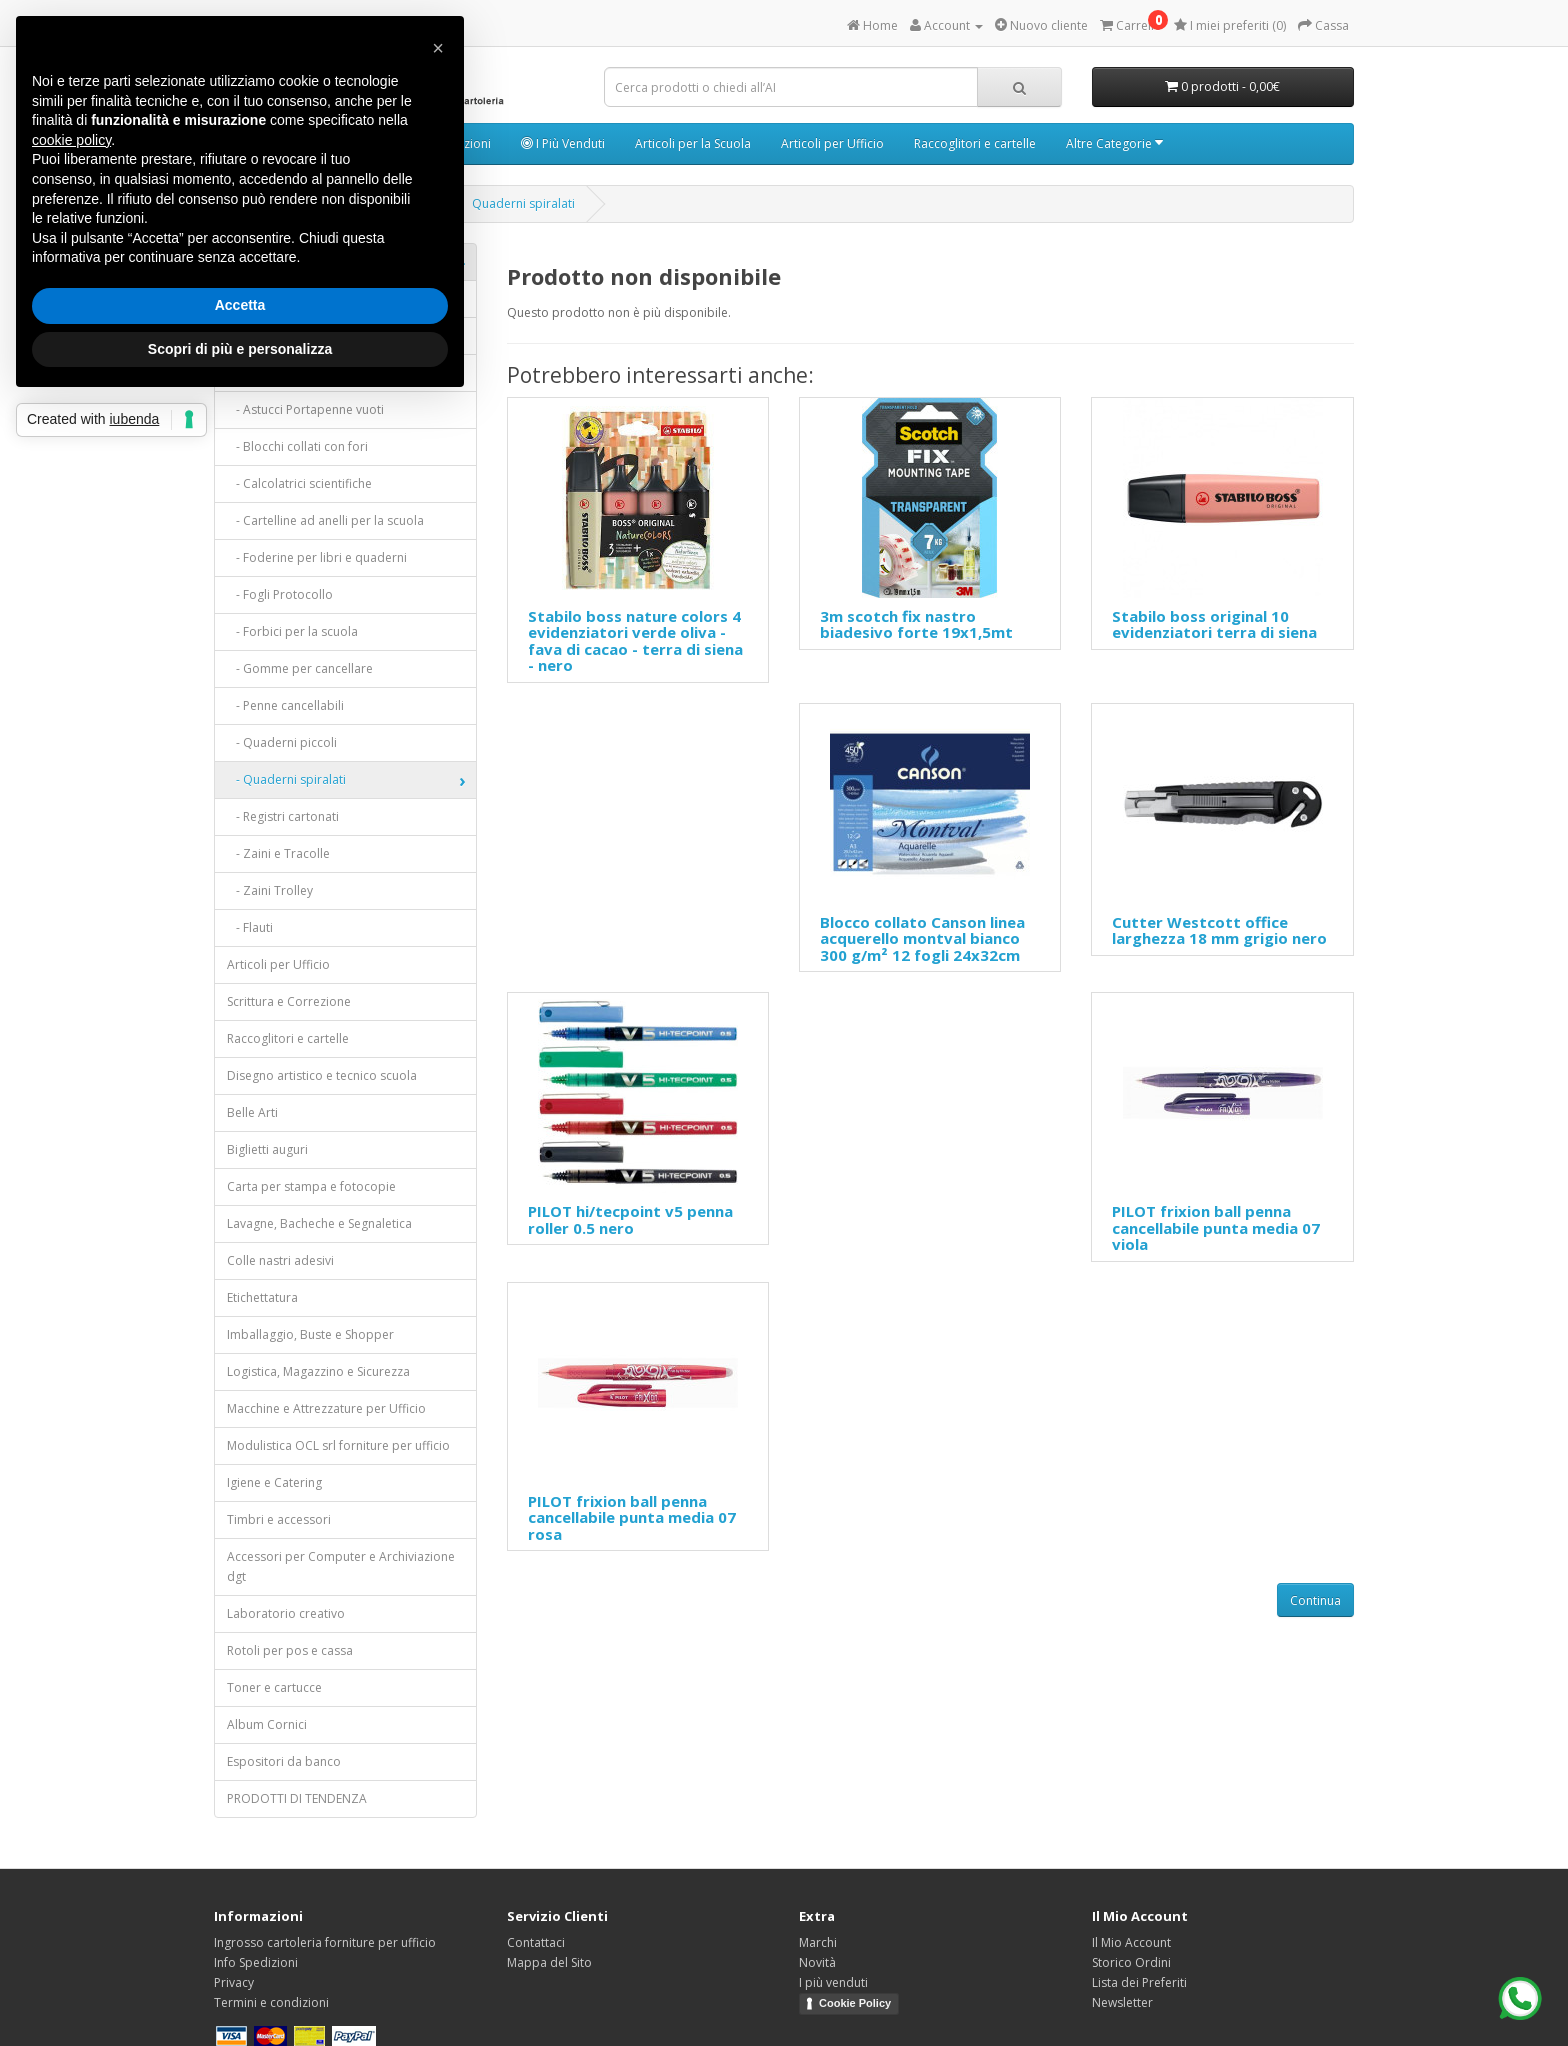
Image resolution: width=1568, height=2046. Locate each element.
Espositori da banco (284, 1761)
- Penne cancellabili (285, 705)
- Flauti (250, 927)
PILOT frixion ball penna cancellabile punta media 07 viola (1216, 1227)
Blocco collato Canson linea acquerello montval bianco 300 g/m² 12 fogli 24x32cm (922, 938)
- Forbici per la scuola (292, 631)
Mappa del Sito (549, 1962)
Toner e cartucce (274, 1687)
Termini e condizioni (271, 2002)
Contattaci (536, 1942)
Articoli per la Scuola (693, 143)
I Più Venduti (563, 143)
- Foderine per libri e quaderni (317, 557)
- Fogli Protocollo (280, 594)
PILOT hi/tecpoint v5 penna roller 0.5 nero (630, 1219)
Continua (1315, 1600)
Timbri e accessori (279, 1519)
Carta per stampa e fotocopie (311, 1186)
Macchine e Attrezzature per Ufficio (326, 1408)
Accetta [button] (240, 305)
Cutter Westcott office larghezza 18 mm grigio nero (1219, 930)
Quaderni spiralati (523, 203)
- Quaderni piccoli (282, 742)
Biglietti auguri (267, 1149)
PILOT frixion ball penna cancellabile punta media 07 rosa (632, 1517)
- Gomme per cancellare (300, 668)
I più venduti (833, 1982)
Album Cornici (267, 1724)
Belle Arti (252, 1112)
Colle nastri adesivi (280, 1260)
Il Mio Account (1131, 1942)
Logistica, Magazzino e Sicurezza (318, 1371)
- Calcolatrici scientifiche (299, 483)
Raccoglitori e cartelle (975, 143)
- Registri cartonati (283, 816)
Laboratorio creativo (286, 1613)
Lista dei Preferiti (1139, 1982)
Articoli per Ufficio (832, 143)
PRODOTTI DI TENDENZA (297, 1798)
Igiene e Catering (274, 1482)
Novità (817, 1962)
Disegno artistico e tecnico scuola (322, 1075)
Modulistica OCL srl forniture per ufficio (338, 1445)
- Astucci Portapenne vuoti (305, 409)
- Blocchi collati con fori (297, 446)
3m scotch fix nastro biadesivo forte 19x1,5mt (916, 624)
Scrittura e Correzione (289, 1001)
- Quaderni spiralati (286, 779)
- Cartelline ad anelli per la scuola (325, 520)
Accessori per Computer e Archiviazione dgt (341, 1566)
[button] (438, 48)
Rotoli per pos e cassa (290, 1650)
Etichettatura (262, 1297)
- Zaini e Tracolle (278, 853)
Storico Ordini (1131, 1962)
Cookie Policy (855, 2003)
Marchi (818, 1942)
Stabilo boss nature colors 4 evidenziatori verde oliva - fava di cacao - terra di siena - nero (635, 641)
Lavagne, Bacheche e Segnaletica (319, 1223)
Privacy (234, 1982)
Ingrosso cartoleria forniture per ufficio (325, 1942)
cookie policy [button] (71, 140)
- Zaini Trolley (270, 890)
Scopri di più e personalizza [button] (240, 349)
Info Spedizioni (256, 1962)
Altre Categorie (1114, 143)
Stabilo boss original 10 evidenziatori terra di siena (1214, 624)
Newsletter (1122, 2002)
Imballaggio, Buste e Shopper (310, 1334)
